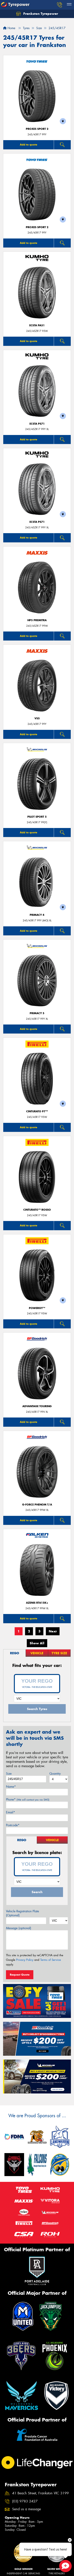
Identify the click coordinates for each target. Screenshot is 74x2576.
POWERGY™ (37, 1308)
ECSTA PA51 (37, 325)
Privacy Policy (24, 1960)
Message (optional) (18, 1928)
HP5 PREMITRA (37, 620)
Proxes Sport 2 (37, 129)
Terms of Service (50, 1960)
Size (9, 1774)
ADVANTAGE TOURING (37, 1406)
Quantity (55, 1774)
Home (9, 28)
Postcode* (12, 1825)
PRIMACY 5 (37, 1013)
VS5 (37, 718)
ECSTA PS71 (37, 423)
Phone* (27, 1799)
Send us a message (26, 2509)
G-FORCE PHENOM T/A (37, 1504)
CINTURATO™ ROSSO (37, 1209)
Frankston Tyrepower (37, 14)
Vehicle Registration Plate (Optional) (22, 1913)
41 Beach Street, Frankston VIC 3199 (40, 2493)
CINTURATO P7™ (37, 1111)
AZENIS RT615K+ (37, 1602)
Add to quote (28, 144)
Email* (10, 1812)
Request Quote (19, 1974)
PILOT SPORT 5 (37, 816)
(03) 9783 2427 (25, 2501)
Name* (11, 1787)
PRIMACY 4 (37, 915)
